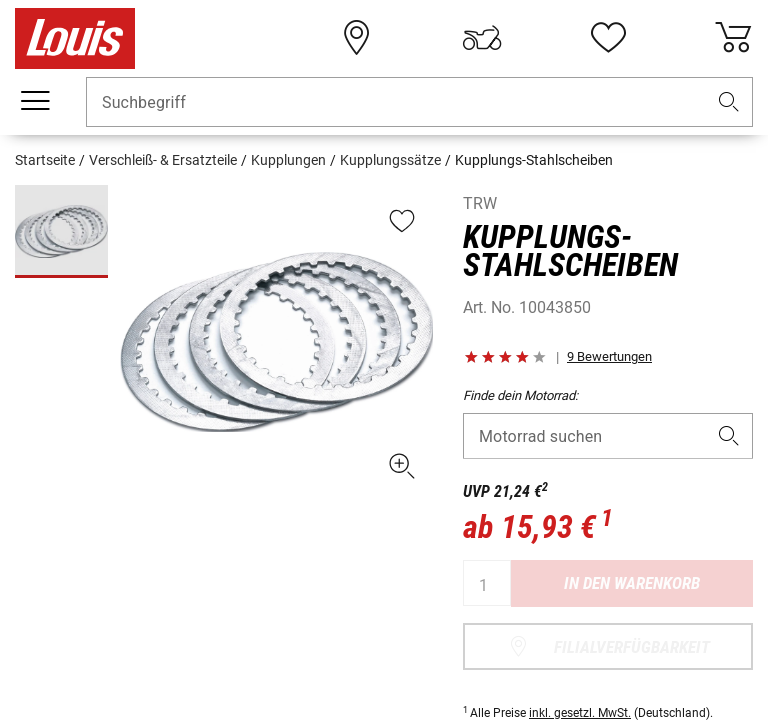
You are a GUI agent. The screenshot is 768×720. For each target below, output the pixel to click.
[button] (729, 102)
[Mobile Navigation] (35, 101)
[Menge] (487, 583)
